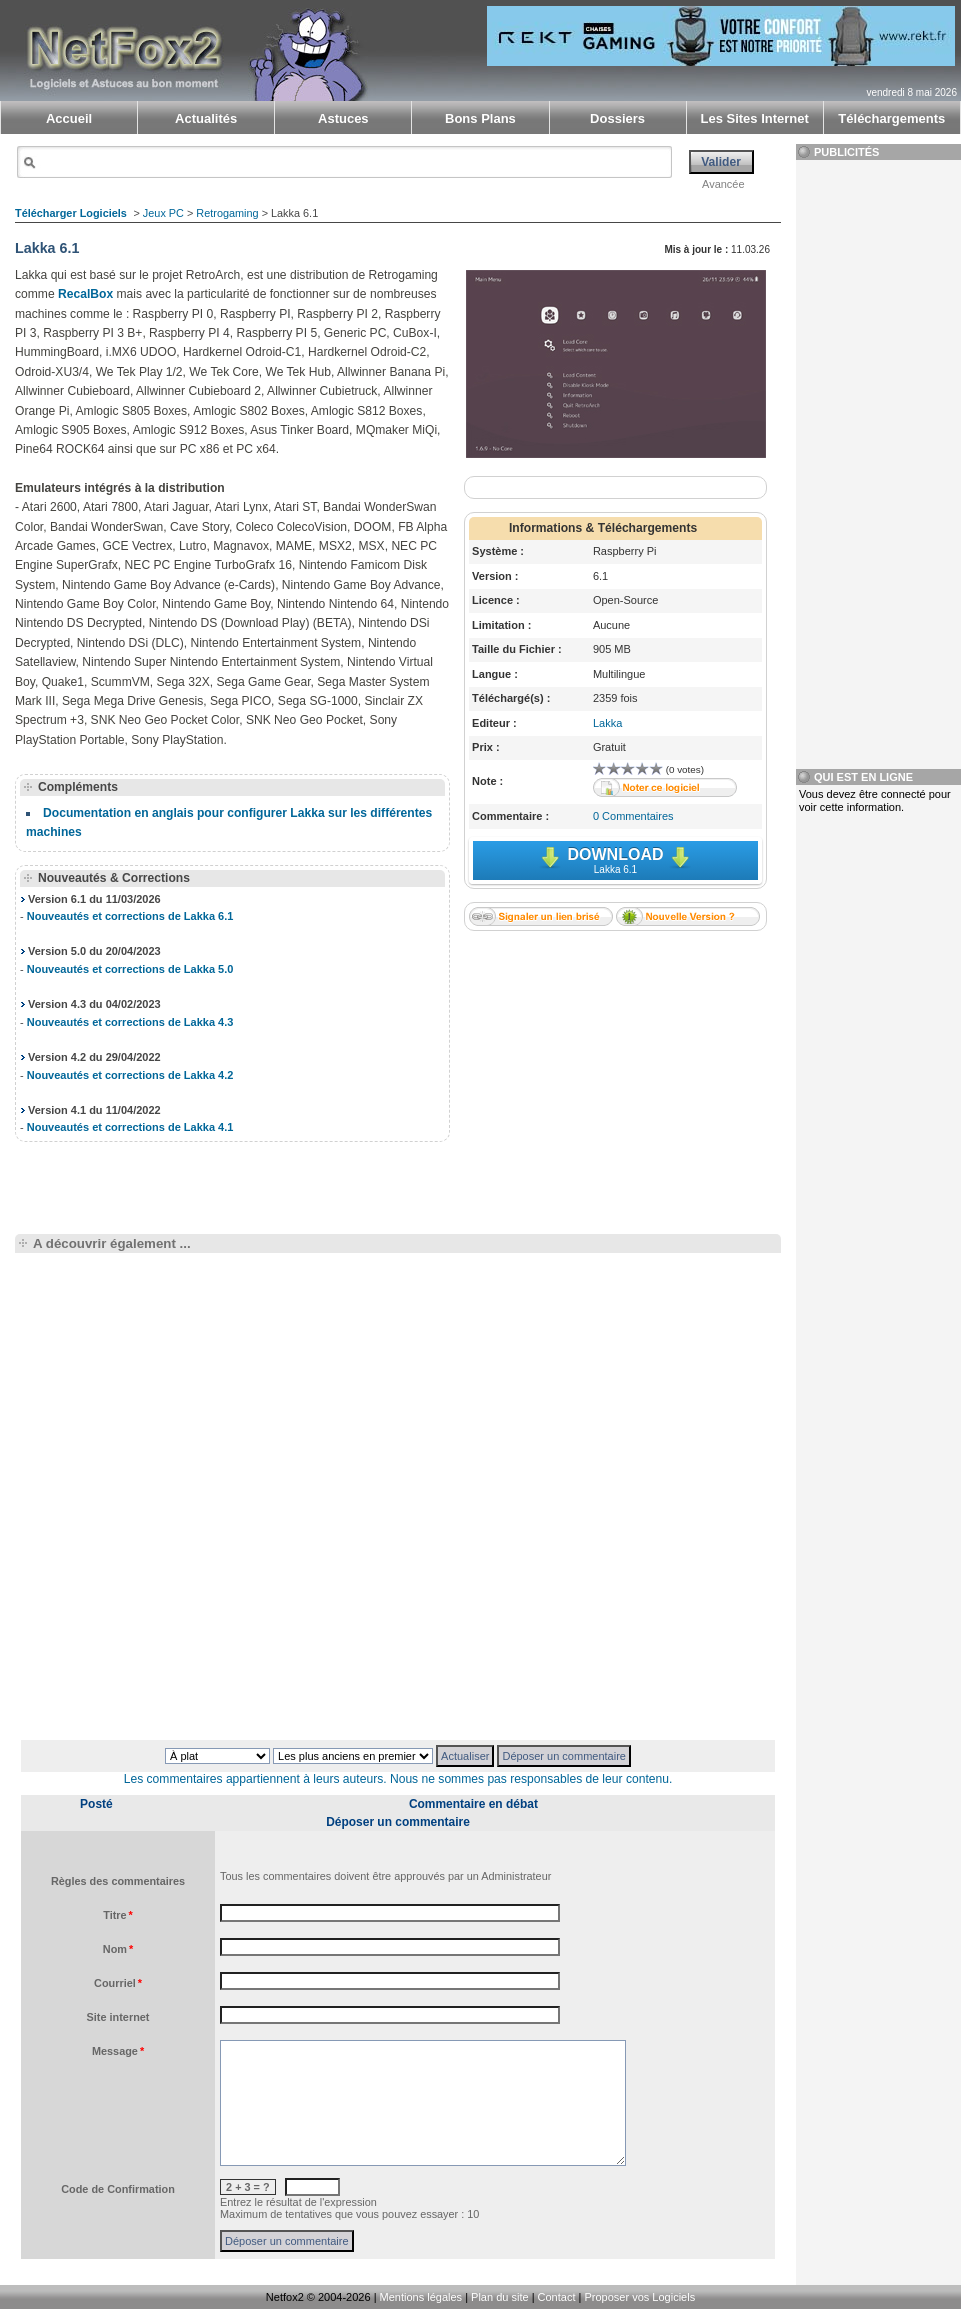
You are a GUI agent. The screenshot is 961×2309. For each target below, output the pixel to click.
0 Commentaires (633, 816)
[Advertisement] (615, 1070)
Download (615, 860)
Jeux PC (163, 213)
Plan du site (499, 2297)
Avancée (723, 184)
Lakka (607, 723)
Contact (557, 2297)
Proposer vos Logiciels (639, 2297)
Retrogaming (227, 213)
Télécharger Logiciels (71, 213)
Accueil (69, 118)
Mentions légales (421, 2297)
